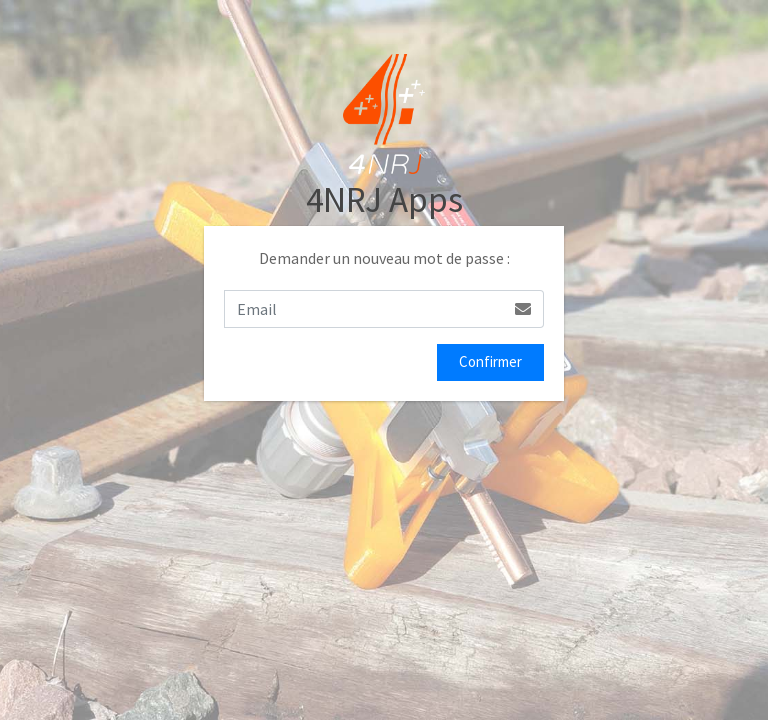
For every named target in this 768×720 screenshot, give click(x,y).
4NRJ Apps (384, 200)
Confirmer (490, 361)
